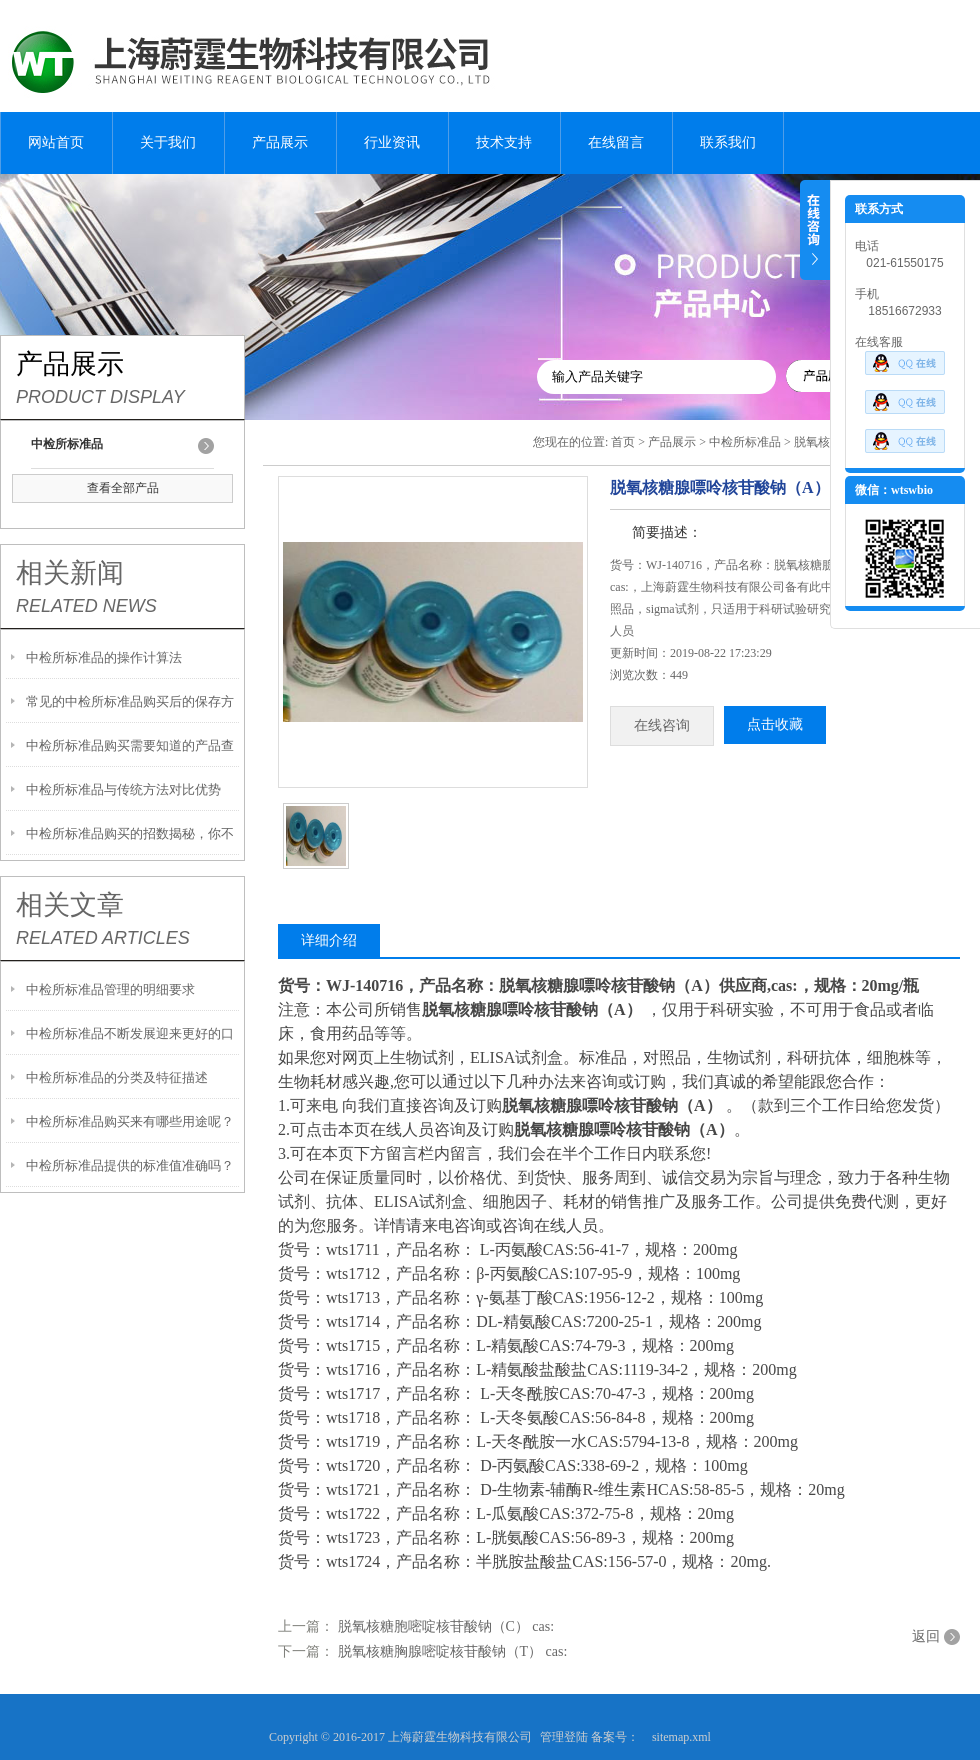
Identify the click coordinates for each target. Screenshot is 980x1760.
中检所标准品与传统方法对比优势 (123, 789)
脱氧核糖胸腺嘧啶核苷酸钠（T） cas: (453, 1651)
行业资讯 (392, 142)
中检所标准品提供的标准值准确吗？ (130, 1165)
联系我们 (728, 142)
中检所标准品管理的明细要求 (110, 989)
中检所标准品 (745, 442)
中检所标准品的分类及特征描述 (117, 1077)
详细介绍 (329, 940)
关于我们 (168, 142)
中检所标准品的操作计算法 (104, 657)
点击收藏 (775, 724)
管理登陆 (564, 1737)
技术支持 (504, 142)
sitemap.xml (681, 1737)
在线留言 (616, 142)
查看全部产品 (123, 488)
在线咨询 (662, 725)
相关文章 (70, 905)
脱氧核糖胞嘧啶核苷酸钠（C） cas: (446, 1626)
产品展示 (280, 142)
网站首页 (56, 142)
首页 (623, 442)
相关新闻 (70, 573)
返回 (926, 1636)
